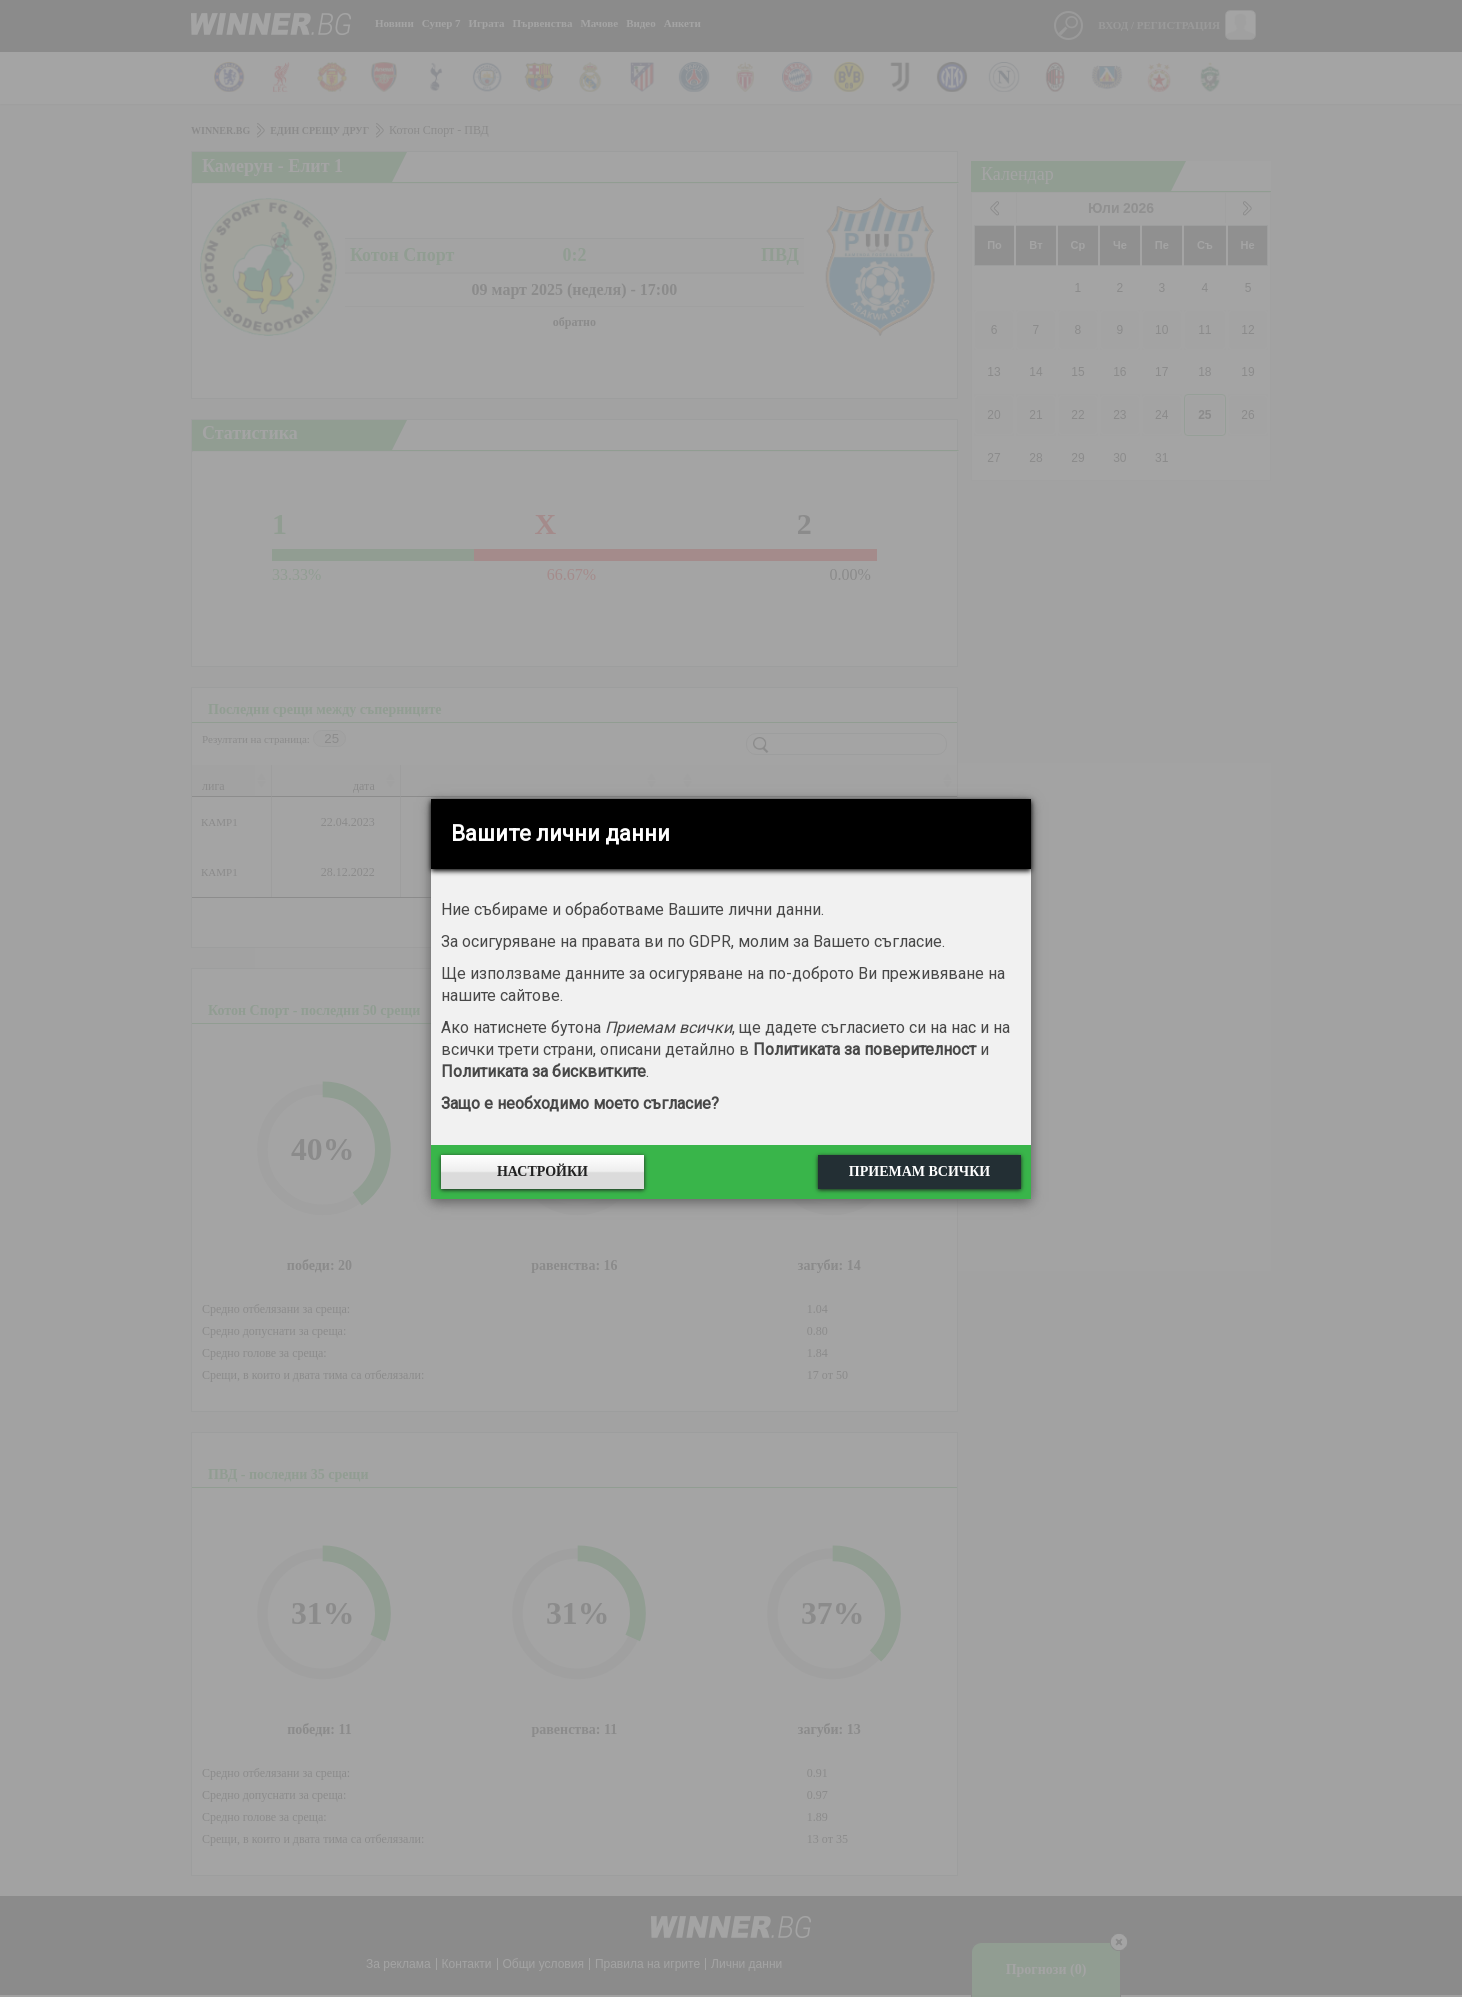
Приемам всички (919, 1171)
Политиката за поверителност (864, 1049)
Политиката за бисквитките (543, 1071)
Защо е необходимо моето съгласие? (580, 1103)
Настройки (542, 1171)
